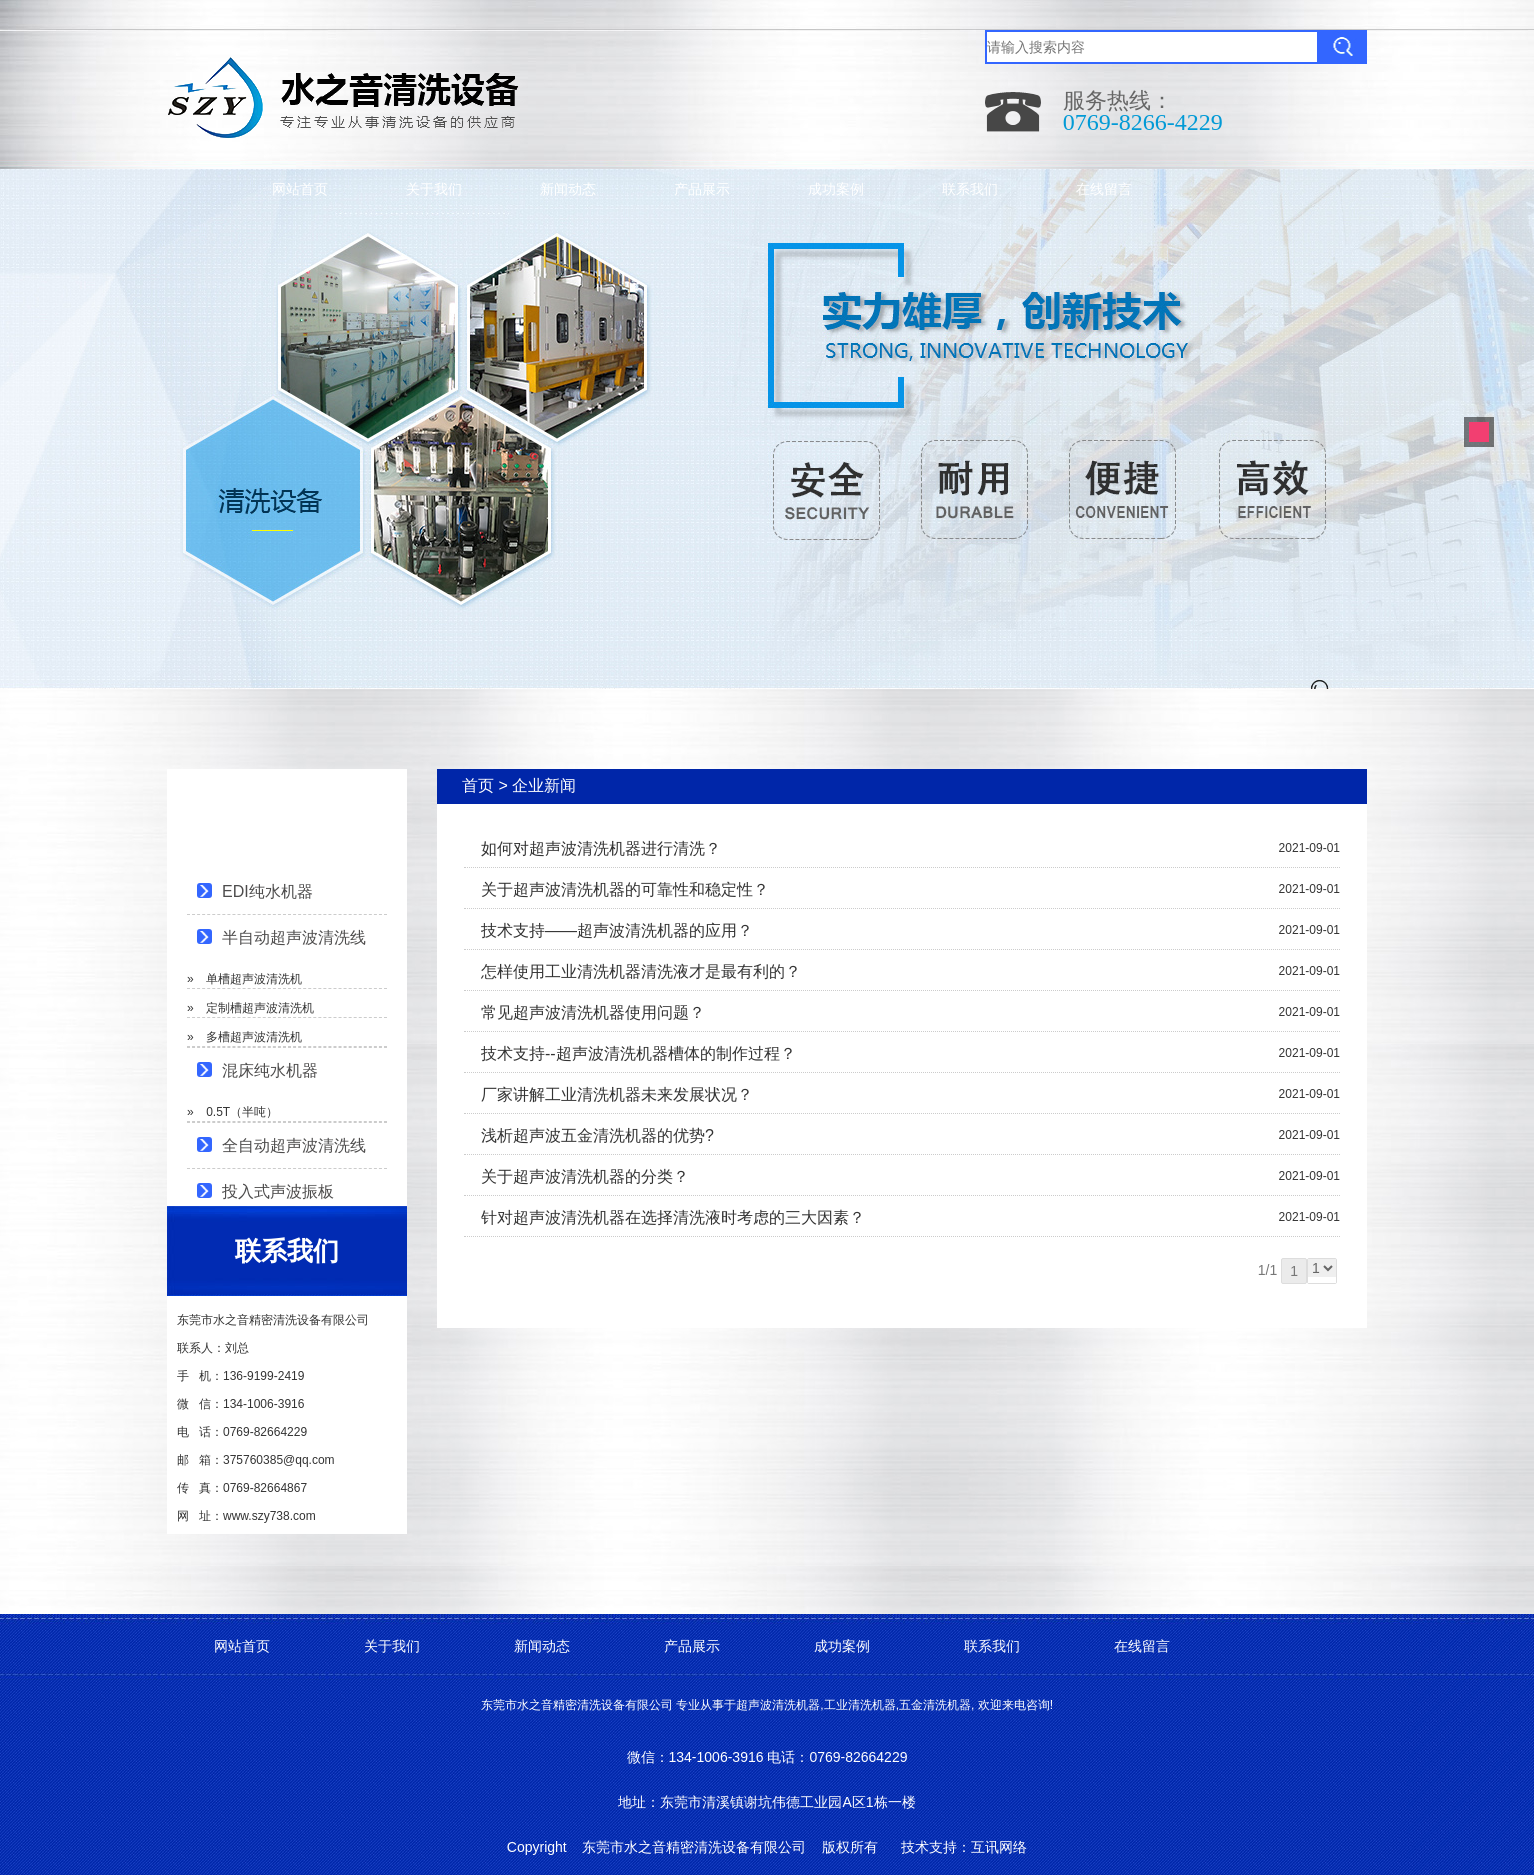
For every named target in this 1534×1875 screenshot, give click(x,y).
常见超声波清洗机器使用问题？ (593, 1012)
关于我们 (434, 189)
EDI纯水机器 (267, 891)
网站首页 (300, 189)
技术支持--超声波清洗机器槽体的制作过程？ (638, 1053)
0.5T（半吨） (242, 1112)
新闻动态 (568, 189)
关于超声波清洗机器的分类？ (585, 1176)
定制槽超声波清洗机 (260, 1008)
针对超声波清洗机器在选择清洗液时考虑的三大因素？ (673, 1217)
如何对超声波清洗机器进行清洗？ (601, 848)
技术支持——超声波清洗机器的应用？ (617, 930)
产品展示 (702, 189)
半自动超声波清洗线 (294, 937)
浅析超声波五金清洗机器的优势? (597, 1135)
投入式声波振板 (278, 1191)
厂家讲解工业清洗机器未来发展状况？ (617, 1094)
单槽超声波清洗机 (254, 979)
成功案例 (836, 189)
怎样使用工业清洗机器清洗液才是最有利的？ (641, 971)
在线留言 (1104, 189)
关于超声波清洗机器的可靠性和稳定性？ (625, 889)
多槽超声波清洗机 (254, 1037)
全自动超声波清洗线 (294, 1145)
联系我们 (970, 189)
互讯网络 (999, 1847)
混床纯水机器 (270, 1070)
